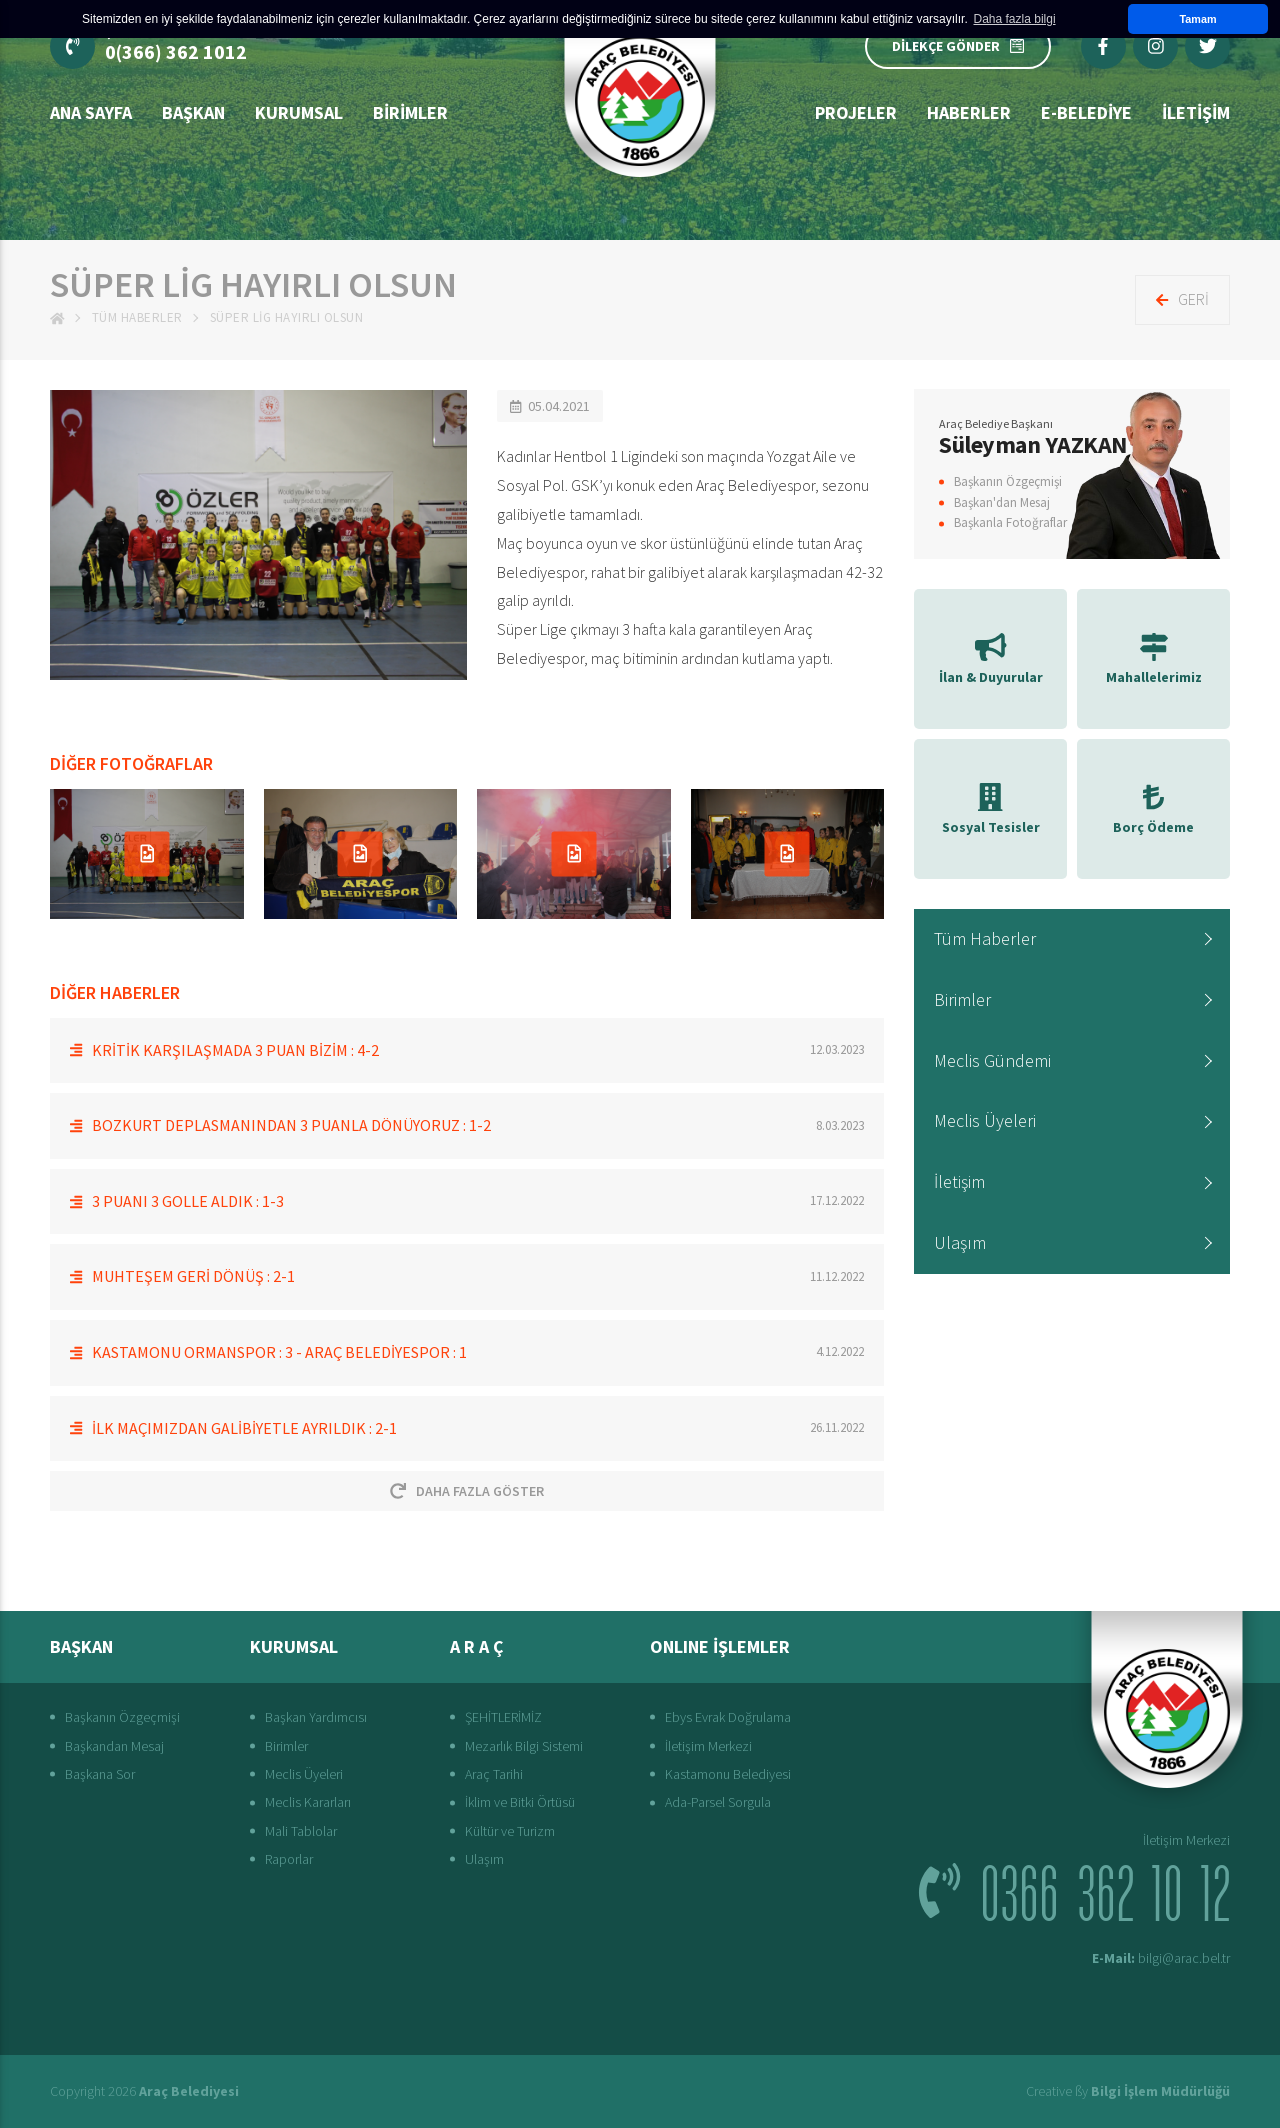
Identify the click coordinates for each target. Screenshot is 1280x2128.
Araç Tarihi (494, 1774)
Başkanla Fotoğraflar (1010, 522)
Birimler (410, 112)
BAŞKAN (193, 112)
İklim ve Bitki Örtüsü (520, 1802)
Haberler (969, 112)
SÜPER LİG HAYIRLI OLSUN (287, 317)
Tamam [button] (1197, 19)
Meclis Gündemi (992, 1060)
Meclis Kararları (308, 1802)
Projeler (856, 112)
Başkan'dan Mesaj (1002, 502)
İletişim (959, 1181)
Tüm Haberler (137, 317)
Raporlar (289, 1859)
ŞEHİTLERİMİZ (503, 1717)
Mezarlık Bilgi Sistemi (524, 1746)
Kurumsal (299, 112)
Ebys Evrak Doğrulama (728, 1717)
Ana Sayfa (91, 112)
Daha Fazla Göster (467, 1491)
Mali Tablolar (301, 1831)
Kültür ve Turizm (510, 1831)
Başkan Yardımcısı (316, 1717)
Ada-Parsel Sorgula (718, 1802)
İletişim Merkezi (708, 1746)
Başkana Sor (100, 1774)
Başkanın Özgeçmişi (1008, 481)
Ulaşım (960, 1242)
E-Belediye (1086, 112)
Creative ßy (1128, 2091)
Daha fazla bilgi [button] (1015, 19)
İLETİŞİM (1196, 112)
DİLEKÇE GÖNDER (958, 46)
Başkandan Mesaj (114, 1746)
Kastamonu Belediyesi (728, 1774)
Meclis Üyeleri (985, 1120)
